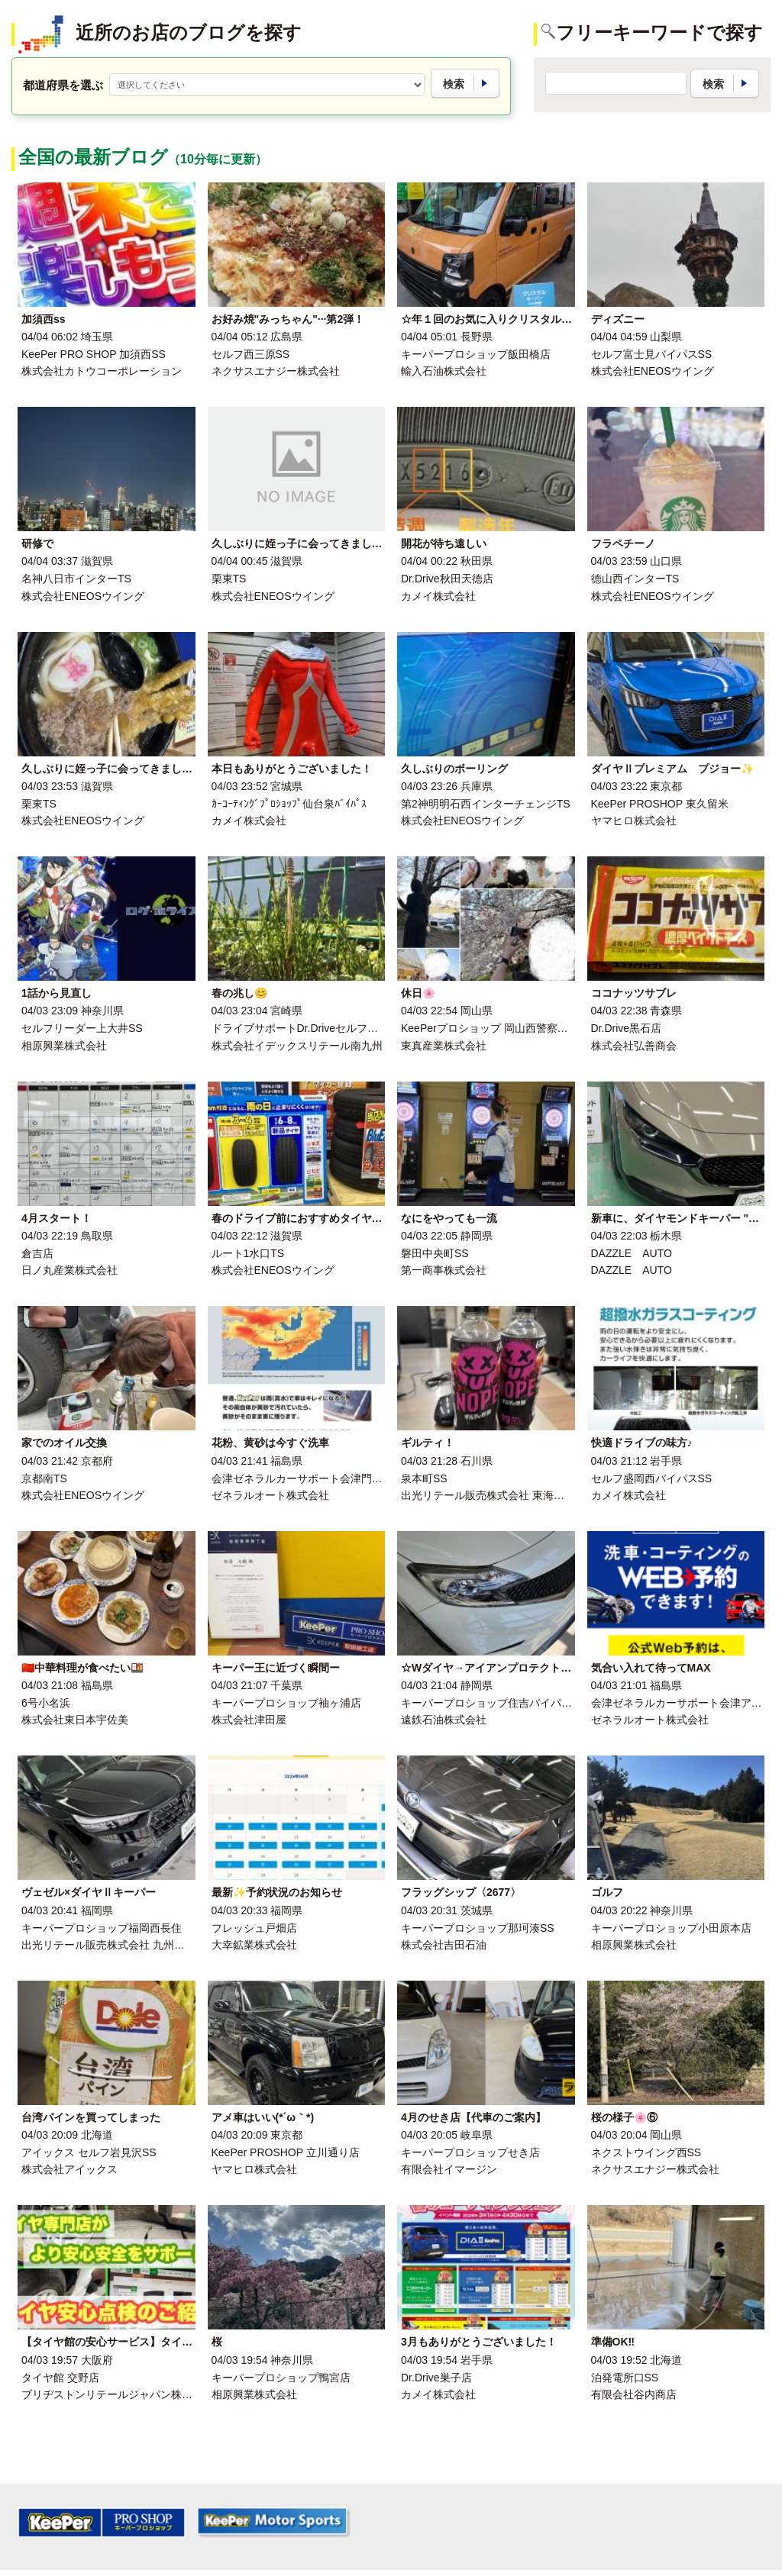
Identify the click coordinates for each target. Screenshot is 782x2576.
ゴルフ (607, 1892)
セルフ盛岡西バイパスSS (652, 1478)
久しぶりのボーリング (454, 768)
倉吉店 (37, 1253)
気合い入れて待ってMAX (651, 1668)
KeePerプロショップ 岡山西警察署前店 (495, 1028)
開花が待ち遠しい (443, 543)
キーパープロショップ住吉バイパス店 (492, 1703)
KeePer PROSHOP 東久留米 (660, 804)
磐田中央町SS (435, 1253)
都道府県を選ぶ (63, 85)
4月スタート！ (56, 1218)
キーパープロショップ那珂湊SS (477, 1928)
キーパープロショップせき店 (470, 2152)
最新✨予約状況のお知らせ (277, 1892)
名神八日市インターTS (76, 578)
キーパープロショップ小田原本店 (671, 1928)
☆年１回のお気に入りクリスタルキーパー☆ (508, 319)
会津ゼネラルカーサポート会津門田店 (302, 1478)
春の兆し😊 (239, 993)
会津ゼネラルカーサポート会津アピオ (682, 1703)
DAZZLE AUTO (631, 1253)
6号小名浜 (45, 1703)
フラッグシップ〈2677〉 (461, 1892)
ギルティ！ (427, 1442)
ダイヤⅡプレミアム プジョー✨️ (672, 768)
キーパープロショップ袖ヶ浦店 (286, 1703)
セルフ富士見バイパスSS (652, 354)
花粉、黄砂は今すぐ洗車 (270, 1442)
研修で (37, 543)
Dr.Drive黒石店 (626, 1028)
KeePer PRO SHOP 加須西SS (93, 354)
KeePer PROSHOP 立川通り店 (286, 2152)
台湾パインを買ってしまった (90, 2117)
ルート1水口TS (248, 1253)
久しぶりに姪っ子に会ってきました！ (302, 543)
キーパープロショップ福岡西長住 (101, 1928)
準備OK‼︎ (613, 2342)
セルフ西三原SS (251, 354)
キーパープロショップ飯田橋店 (476, 354)
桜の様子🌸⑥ (624, 2117)
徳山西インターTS (635, 578)
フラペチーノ (623, 543)
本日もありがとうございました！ (292, 768)
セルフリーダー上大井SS (82, 1028)
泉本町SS (424, 1478)
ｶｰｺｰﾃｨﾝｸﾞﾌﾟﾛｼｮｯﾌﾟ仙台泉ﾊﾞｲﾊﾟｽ (289, 804)
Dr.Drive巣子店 (436, 2377)
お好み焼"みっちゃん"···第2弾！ (288, 319)
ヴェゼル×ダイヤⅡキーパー (88, 1892)
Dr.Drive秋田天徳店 (447, 578)
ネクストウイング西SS (646, 2152)
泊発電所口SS (625, 2377)
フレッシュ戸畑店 (254, 1928)
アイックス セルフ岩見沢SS (89, 2152)
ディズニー (618, 319)
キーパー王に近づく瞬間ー (276, 1668)
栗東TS (229, 578)
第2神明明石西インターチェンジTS (485, 804)
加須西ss (43, 319)
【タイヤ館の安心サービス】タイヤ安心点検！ (133, 2342)
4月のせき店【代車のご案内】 (473, 2117)
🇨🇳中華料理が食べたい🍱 (82, 1668)
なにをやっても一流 (449, 1218)
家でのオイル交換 (64, 1442)
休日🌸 (418, 993)
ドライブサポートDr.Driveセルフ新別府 (306, 1028)
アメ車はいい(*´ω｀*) (263, 2117)
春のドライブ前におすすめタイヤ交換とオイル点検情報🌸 (352, 1218)
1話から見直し (56, 993)
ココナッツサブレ (634, 993)
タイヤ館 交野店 (60, 2377)
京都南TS (44, 1478)
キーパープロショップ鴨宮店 (281, 2377)
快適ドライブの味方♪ (642, 1442)
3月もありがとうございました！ (479, 2342)
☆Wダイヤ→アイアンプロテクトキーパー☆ (507, 1668)
